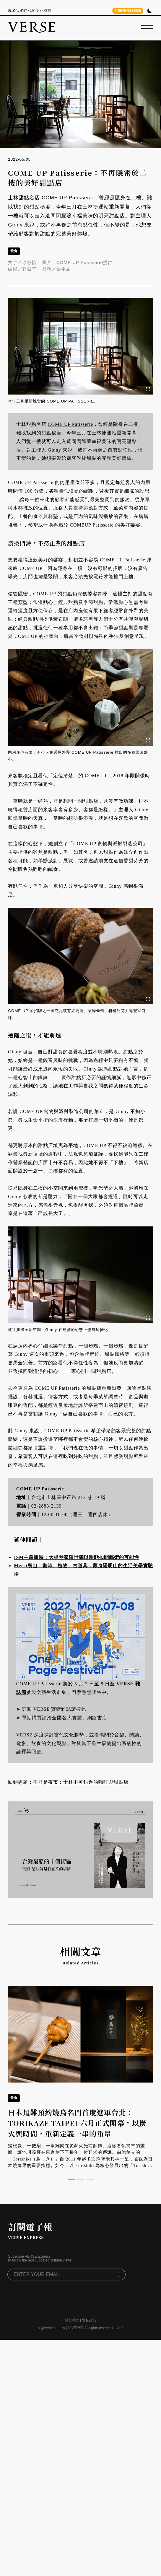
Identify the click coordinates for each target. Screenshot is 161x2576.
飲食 (13, 251)
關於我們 (72, 2305)
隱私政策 (89, 2305)
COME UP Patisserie (70, 424)
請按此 (78, 1709)
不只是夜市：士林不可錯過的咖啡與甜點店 (81, 1782)
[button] (71, 2165)
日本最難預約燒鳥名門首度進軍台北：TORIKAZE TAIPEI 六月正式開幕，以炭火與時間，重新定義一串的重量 (77, 2107)
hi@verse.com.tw (51, 2313)
